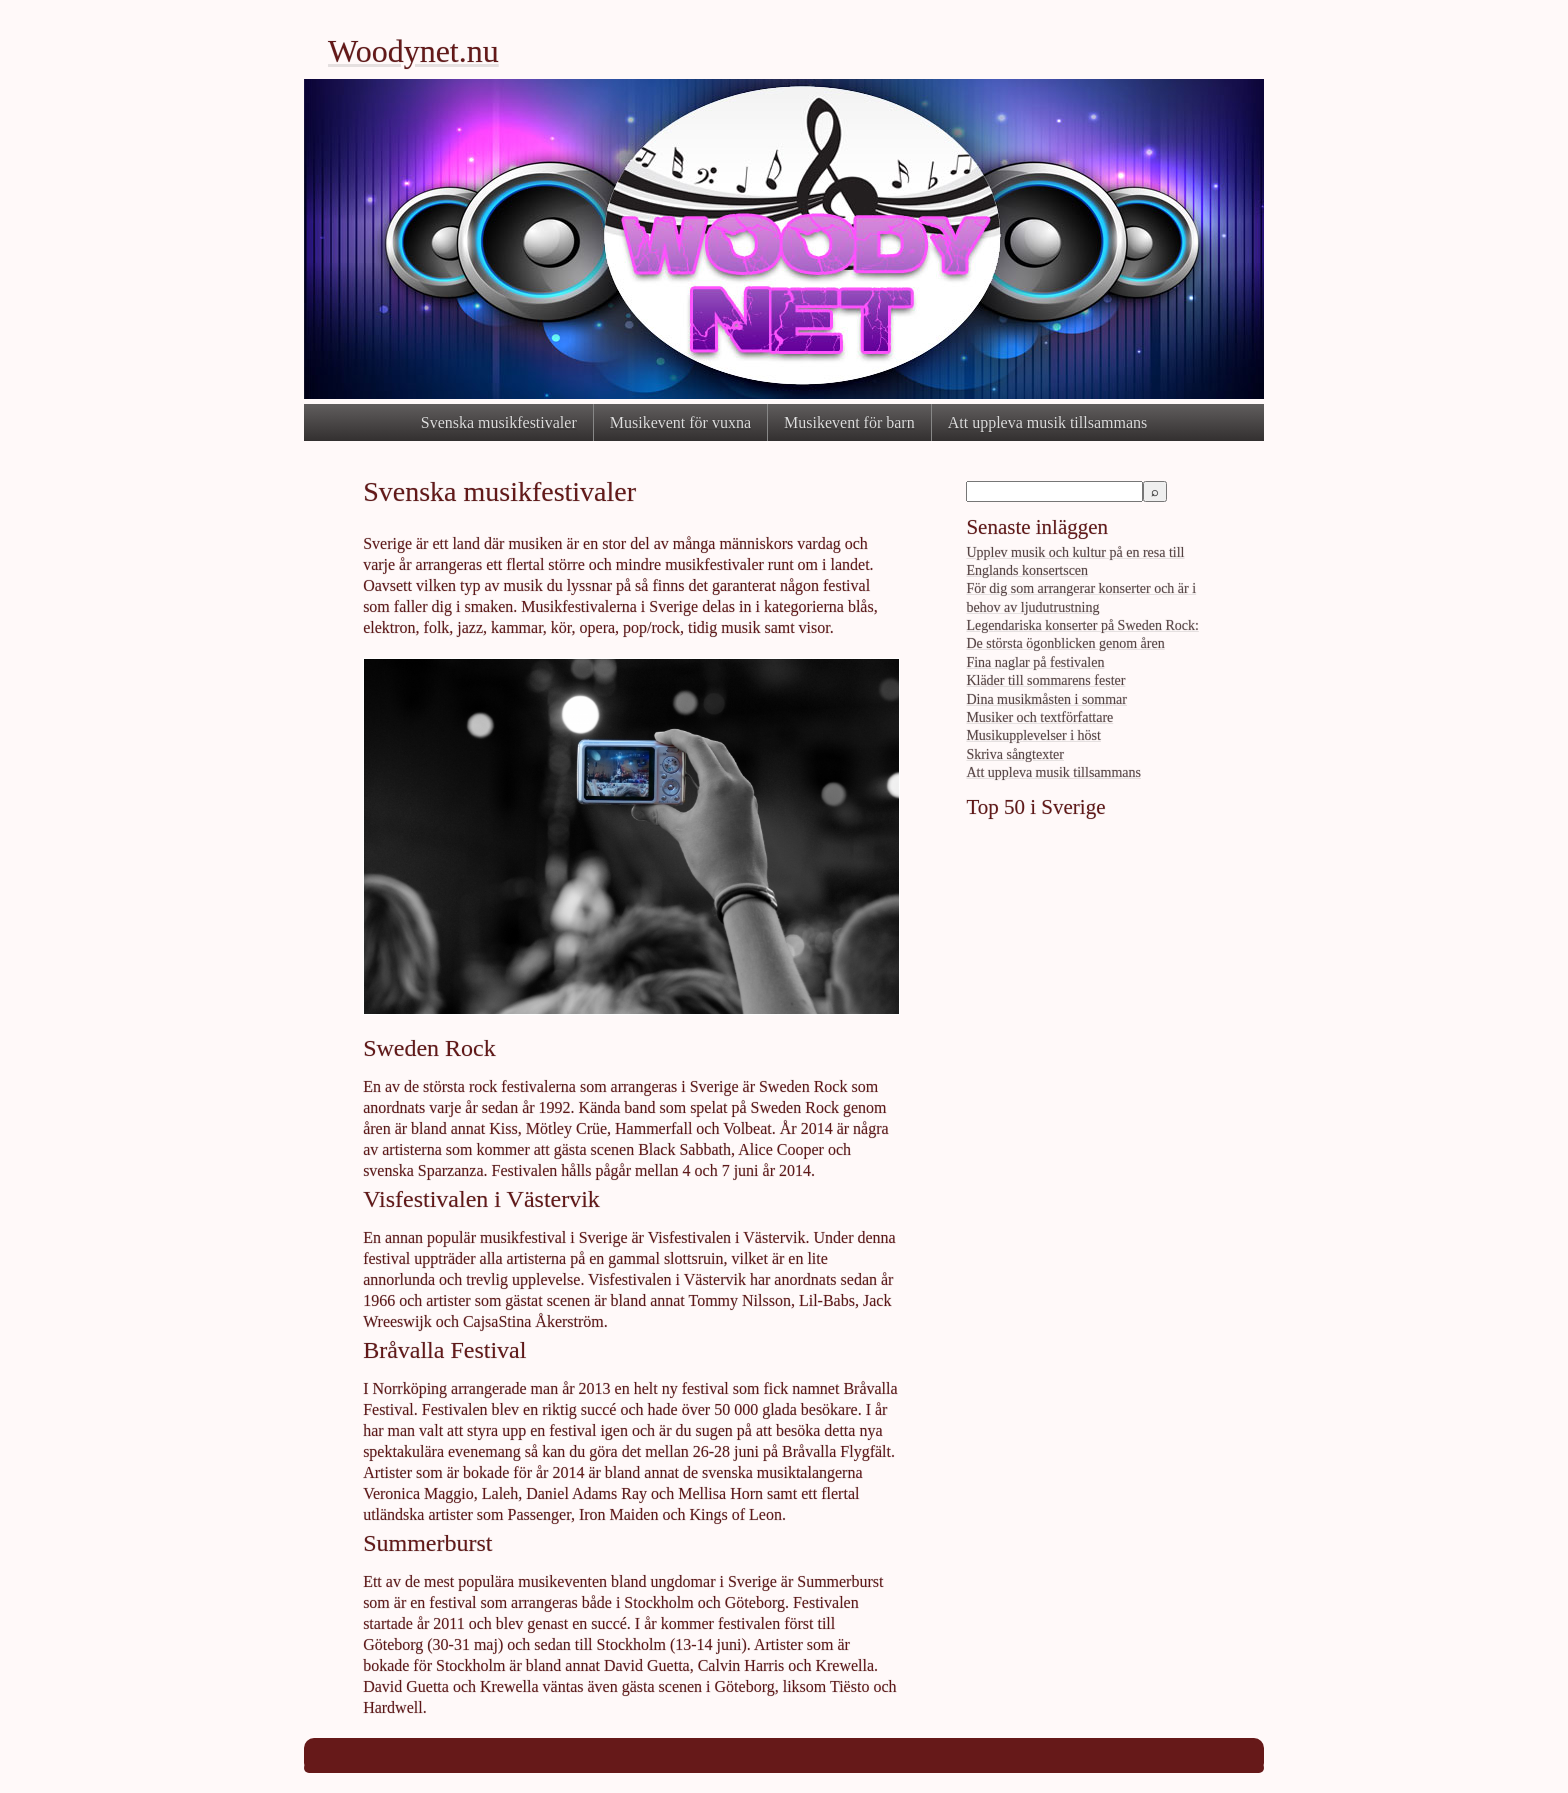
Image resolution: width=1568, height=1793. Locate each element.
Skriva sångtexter (1015, 754)
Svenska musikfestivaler (499, 422)
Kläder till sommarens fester (1045, 680)
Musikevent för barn (849, 422)
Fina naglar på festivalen (1035, 662)
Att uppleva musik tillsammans (1048, 422)
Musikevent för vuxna (680, 422)
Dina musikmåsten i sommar (1046, 699)
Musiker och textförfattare (1039, 717)
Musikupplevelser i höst (1033, 735)
